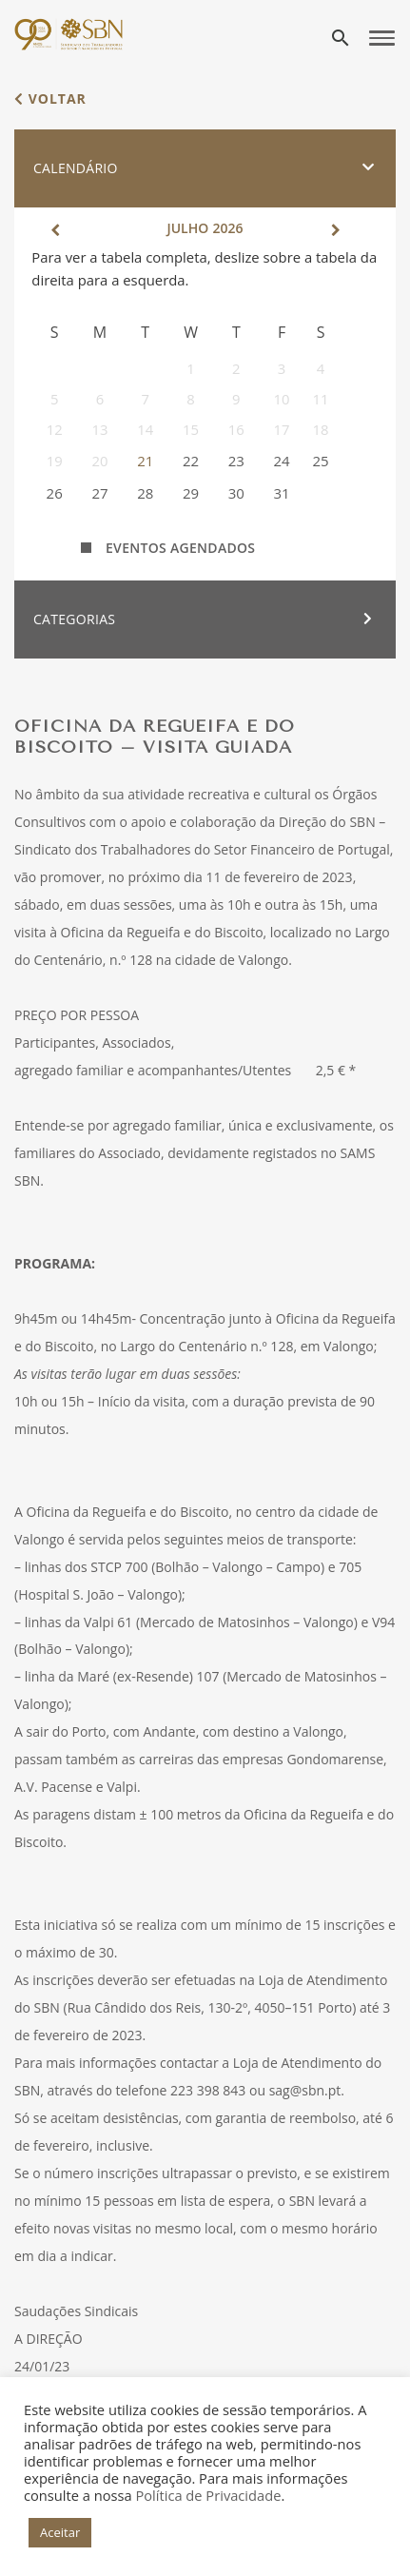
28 (145, 492)
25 (320, 460)
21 (145, 460)
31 (282, 492)
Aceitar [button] (60, 2532)
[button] (205, 168)
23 (236, 460)
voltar (50, 98)
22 (191, 460)
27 (99, 492)
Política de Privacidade (208, 2495)
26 (55, 492)
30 (236, 492)
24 (282, 460)
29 (191, 492)
